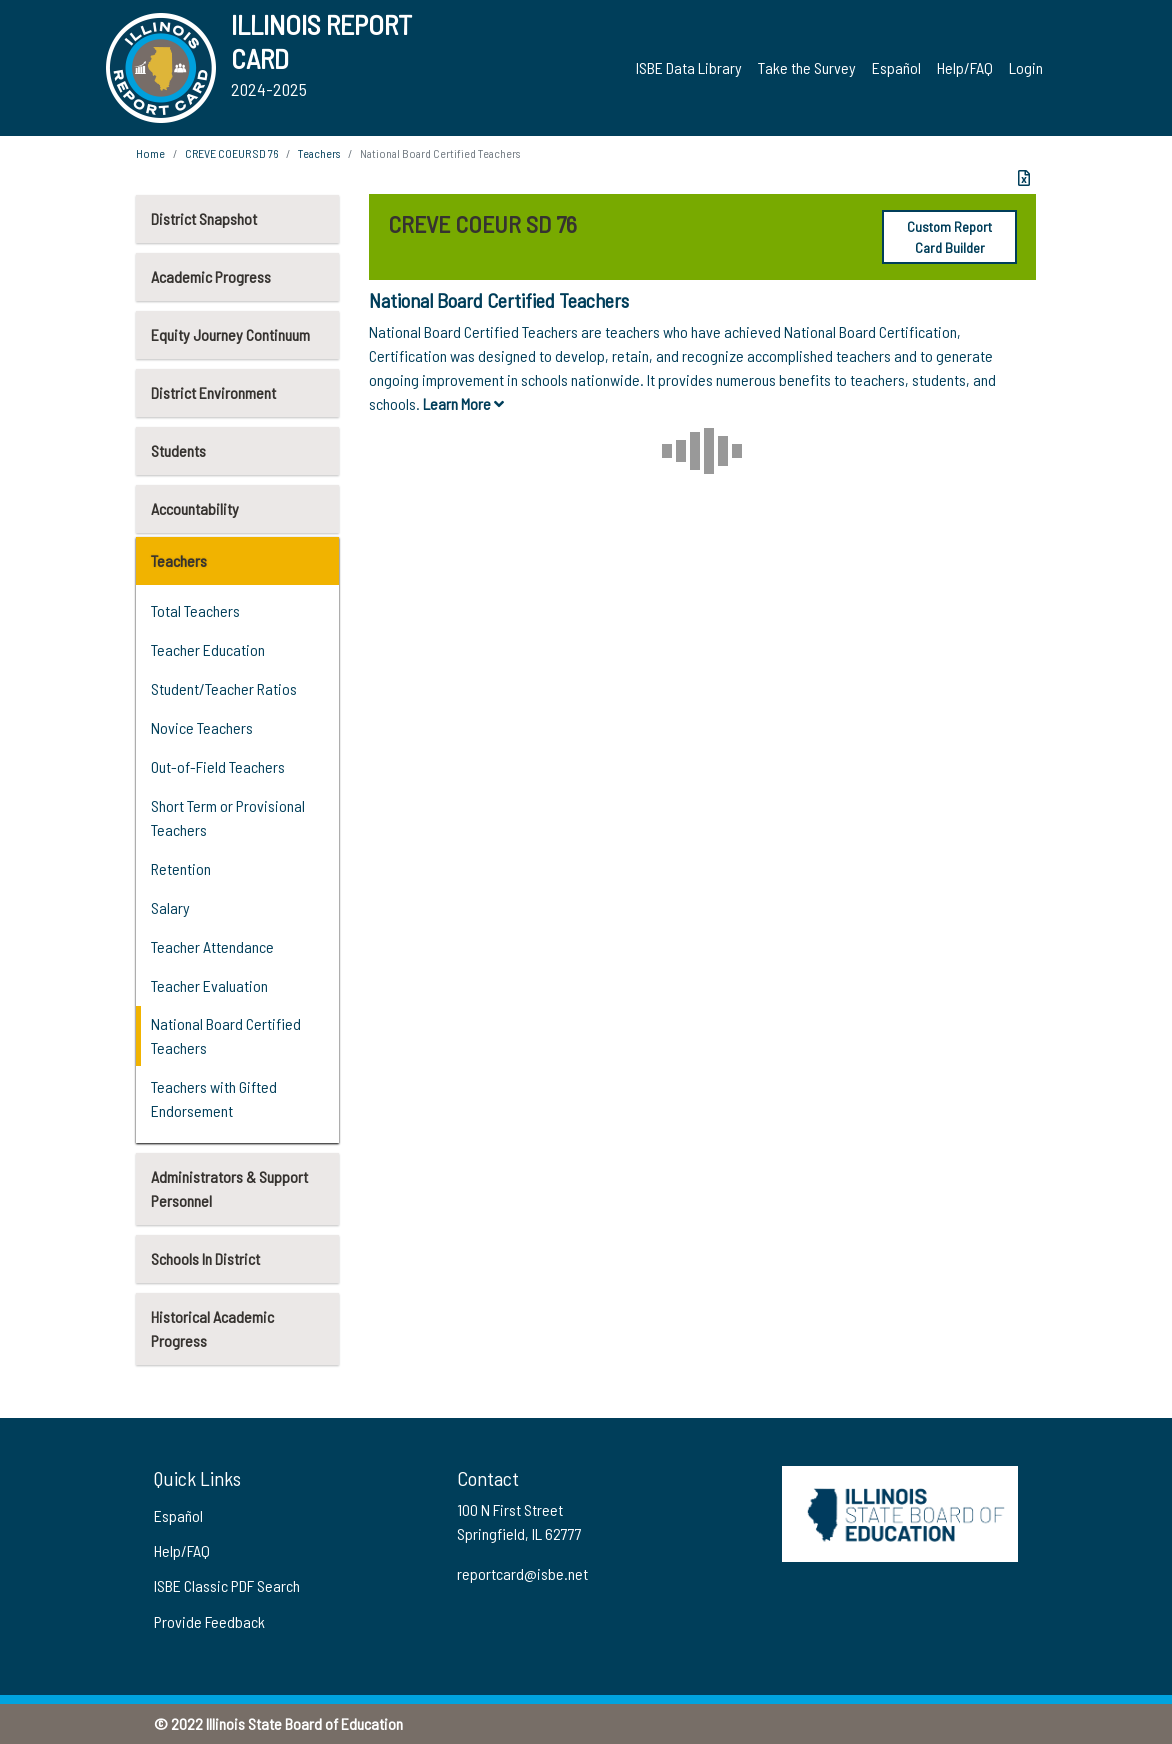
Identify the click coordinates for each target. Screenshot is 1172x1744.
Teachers (179, 560)
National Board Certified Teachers (226, 1035)
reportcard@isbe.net (522, 1573)
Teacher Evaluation (209, 985)
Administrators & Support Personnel (229, 1188)
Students (178, 450)
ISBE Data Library (689, 67)
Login (1026, 67)
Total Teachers (195, 610)
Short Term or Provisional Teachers (228, 817)
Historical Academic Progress (212, 1328)
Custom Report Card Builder (949, 237)
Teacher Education (208, 649)
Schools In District (205, 1258)
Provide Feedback (209, 1621)
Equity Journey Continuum (230, 334)
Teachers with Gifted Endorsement (214, 1098)
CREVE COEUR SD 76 (231, 153)
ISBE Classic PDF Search (227, 1585)
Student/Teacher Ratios (224, 688)
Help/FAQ (965, 67)
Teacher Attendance (212, 946)
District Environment (213, 392)
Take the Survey (807, 67)
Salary (170, 907)
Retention (181, 868)
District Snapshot (204, 218)
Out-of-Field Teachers (218, 766)
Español (896, 67)
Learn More (463, 403)
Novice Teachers (202, 727)
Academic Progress (211, 276)
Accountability (195, 508)
